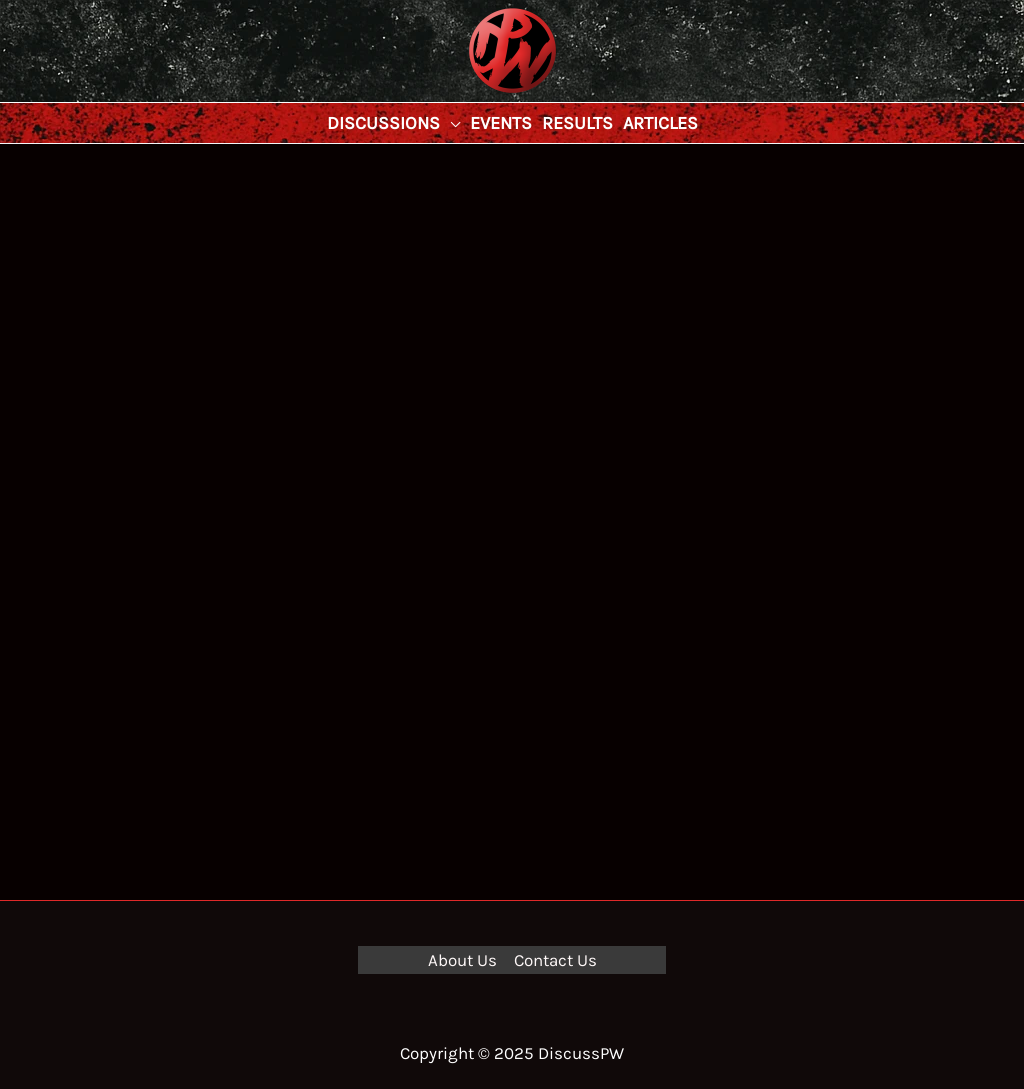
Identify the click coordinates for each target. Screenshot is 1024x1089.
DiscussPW (473, 94)
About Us (462, 960)
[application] (450, 123)
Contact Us (555, 960)
